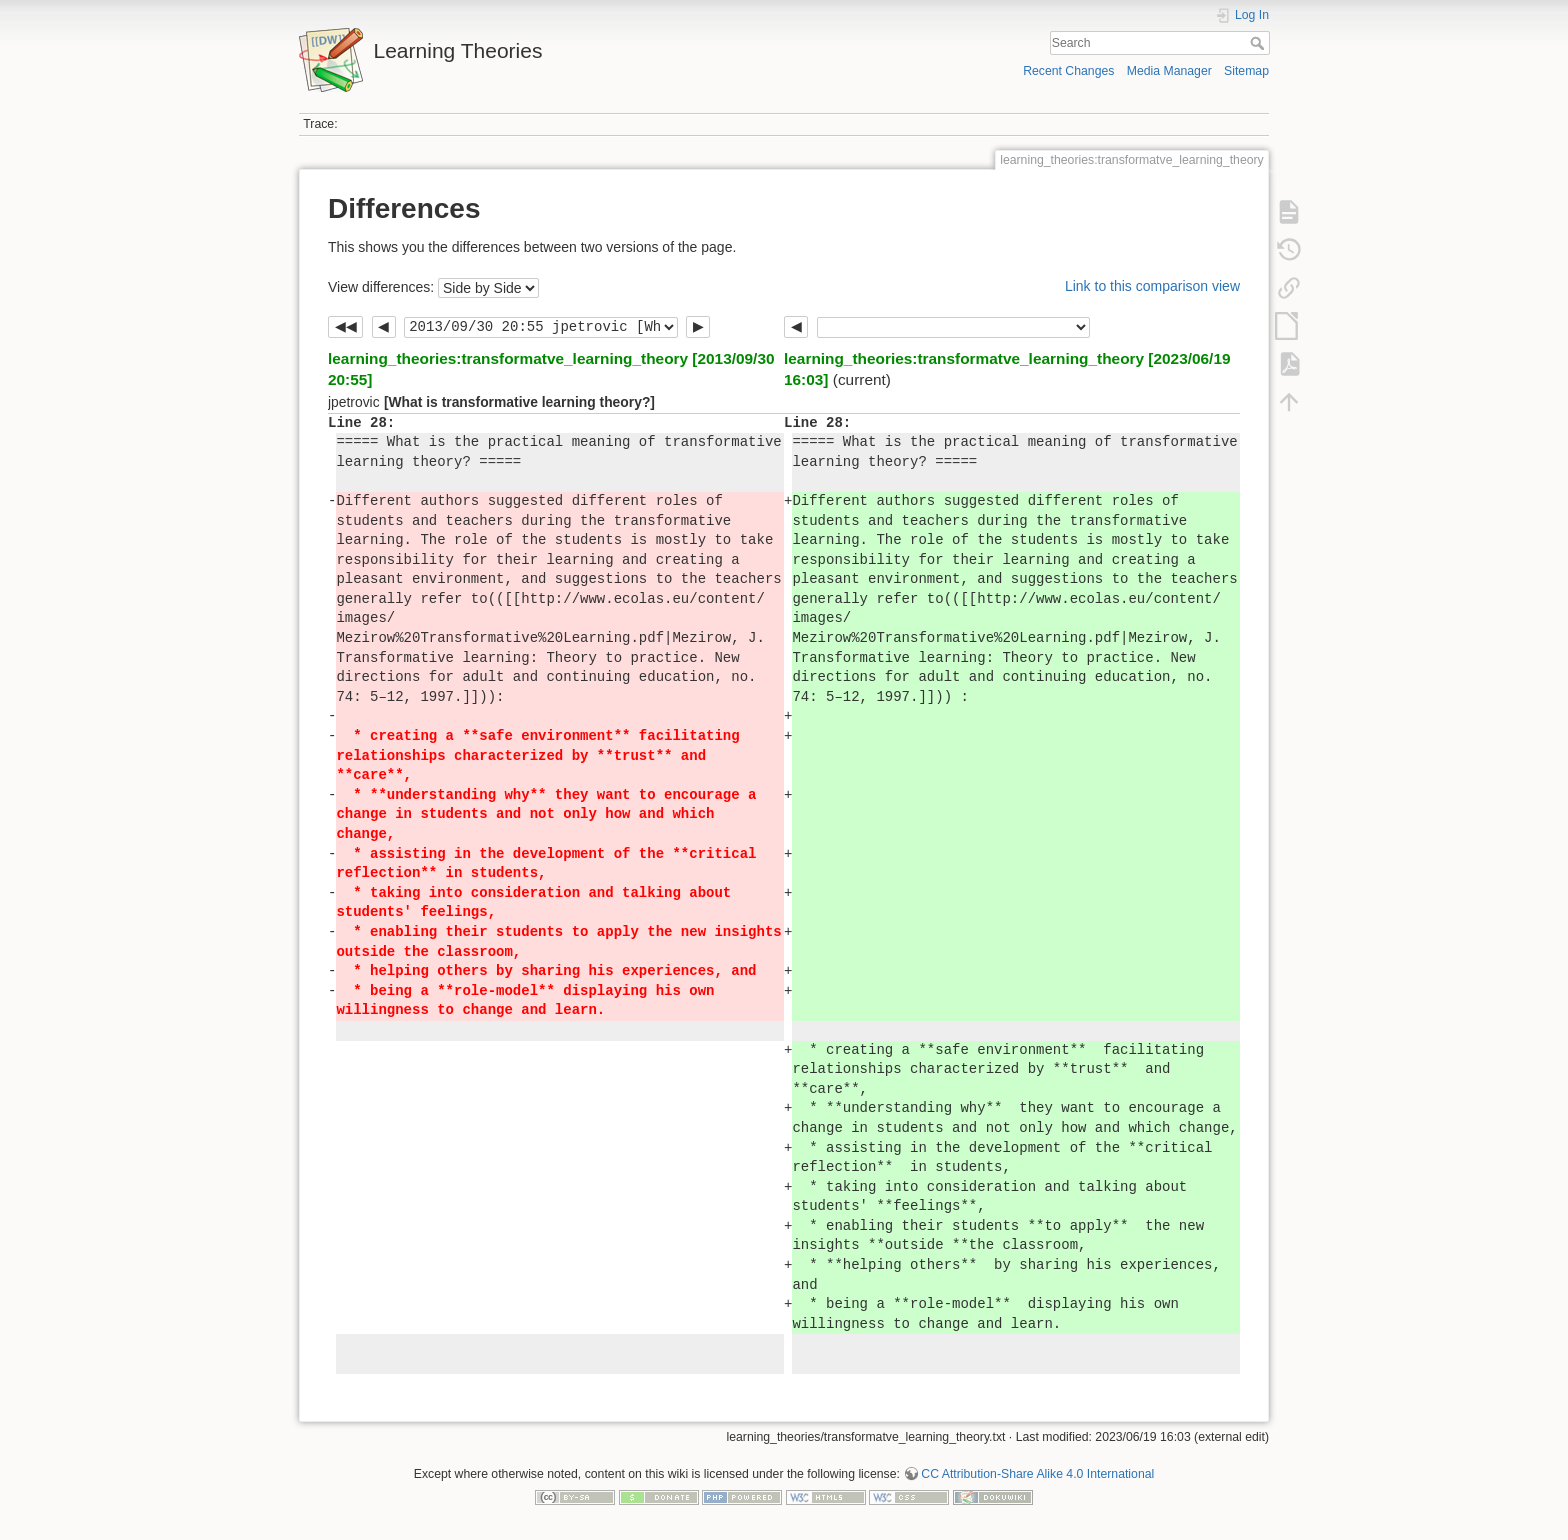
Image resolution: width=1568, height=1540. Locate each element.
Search (1259, 43)
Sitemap (1246, 71)
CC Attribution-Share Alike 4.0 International (1037, 1474)
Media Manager (1169, 71)
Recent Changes (1068, 71)
